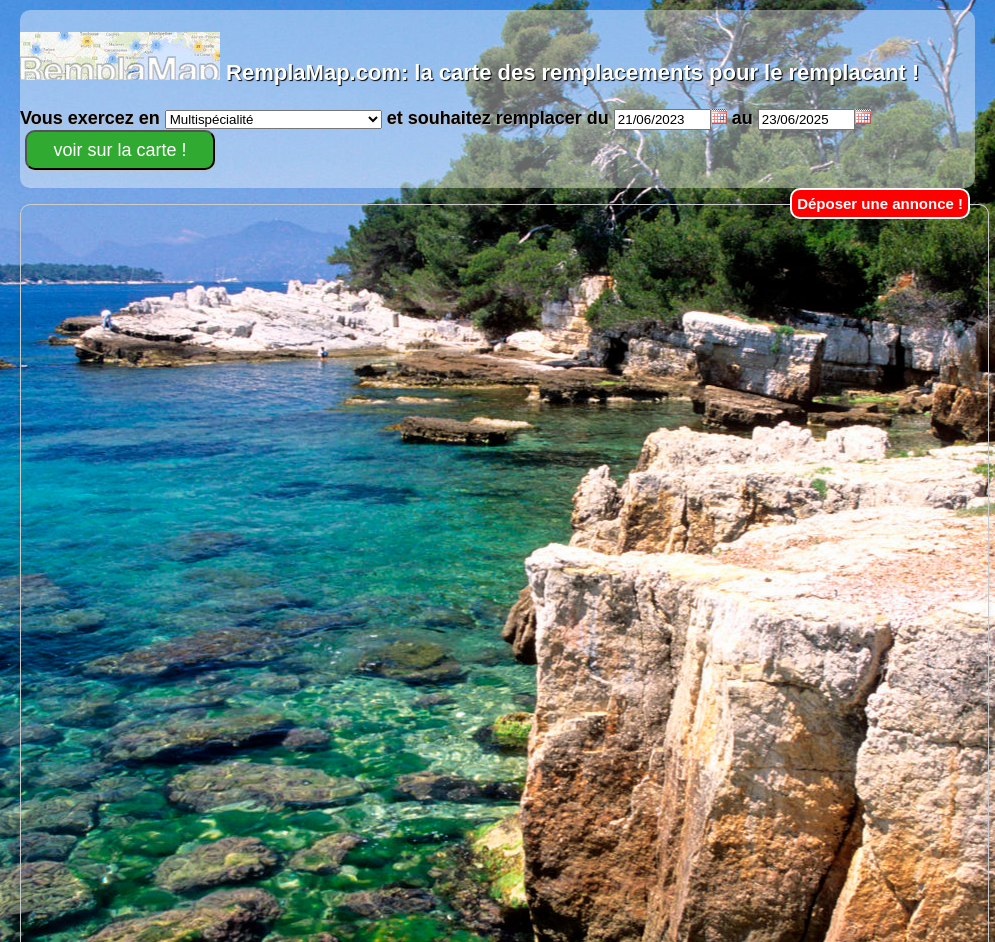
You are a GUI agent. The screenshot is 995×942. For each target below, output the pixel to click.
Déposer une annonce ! (880, 203)
